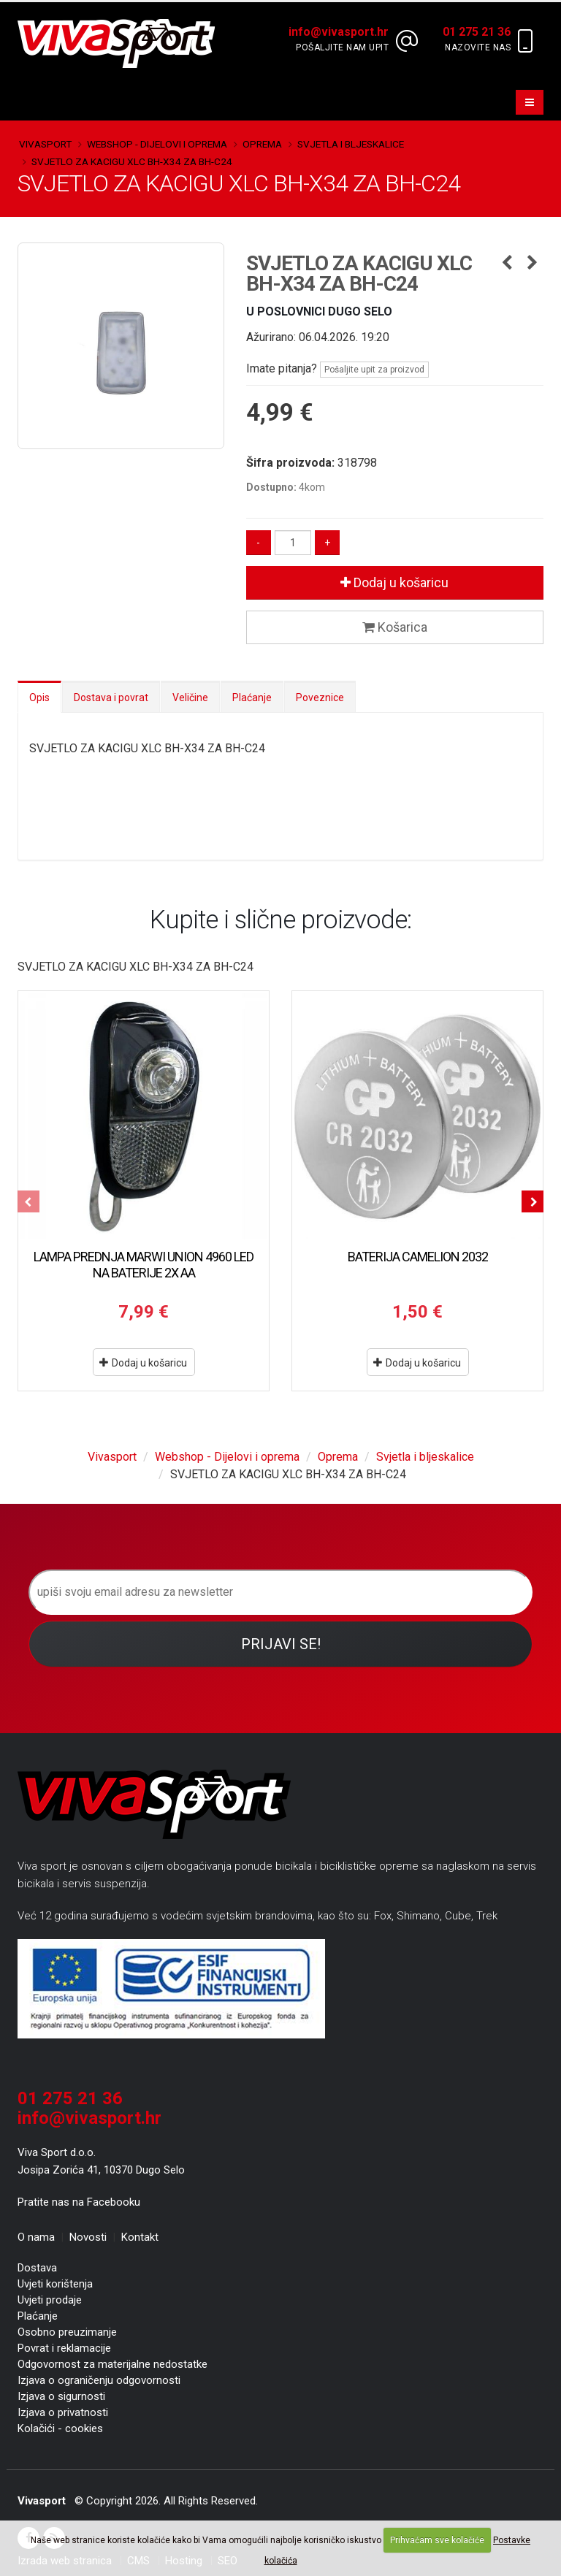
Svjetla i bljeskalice (350, 144)
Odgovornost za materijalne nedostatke (112, 2364)
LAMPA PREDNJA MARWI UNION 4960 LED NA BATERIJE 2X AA (143, 1264)
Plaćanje (252, 697)
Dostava (37, 2267)
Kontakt (140, 2237)
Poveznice (320, 697)
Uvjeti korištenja (55, 2283)
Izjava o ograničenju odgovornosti (99, 2380)
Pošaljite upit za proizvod (374, 369)
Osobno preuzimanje (67, 2332)
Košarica (394, 627)
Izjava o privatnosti (63, 2412)
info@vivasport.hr (89, 2118)
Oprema (262, 144)
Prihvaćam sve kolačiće (437, 2540)
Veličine (190, 697)
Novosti (88, 2237)
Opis (39, 697)
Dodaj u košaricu (394, 582)
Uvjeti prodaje (50, 2299)
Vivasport (45, 144)
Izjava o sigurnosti (61, 2396)
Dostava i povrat (111, 697)
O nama (36, 2237)
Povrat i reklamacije (64, 2348)
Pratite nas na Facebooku (79, 2202)
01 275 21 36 (70, 2098)
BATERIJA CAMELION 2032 (418, 1256)
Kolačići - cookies (60, 2428)
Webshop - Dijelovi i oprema (157, 144)
